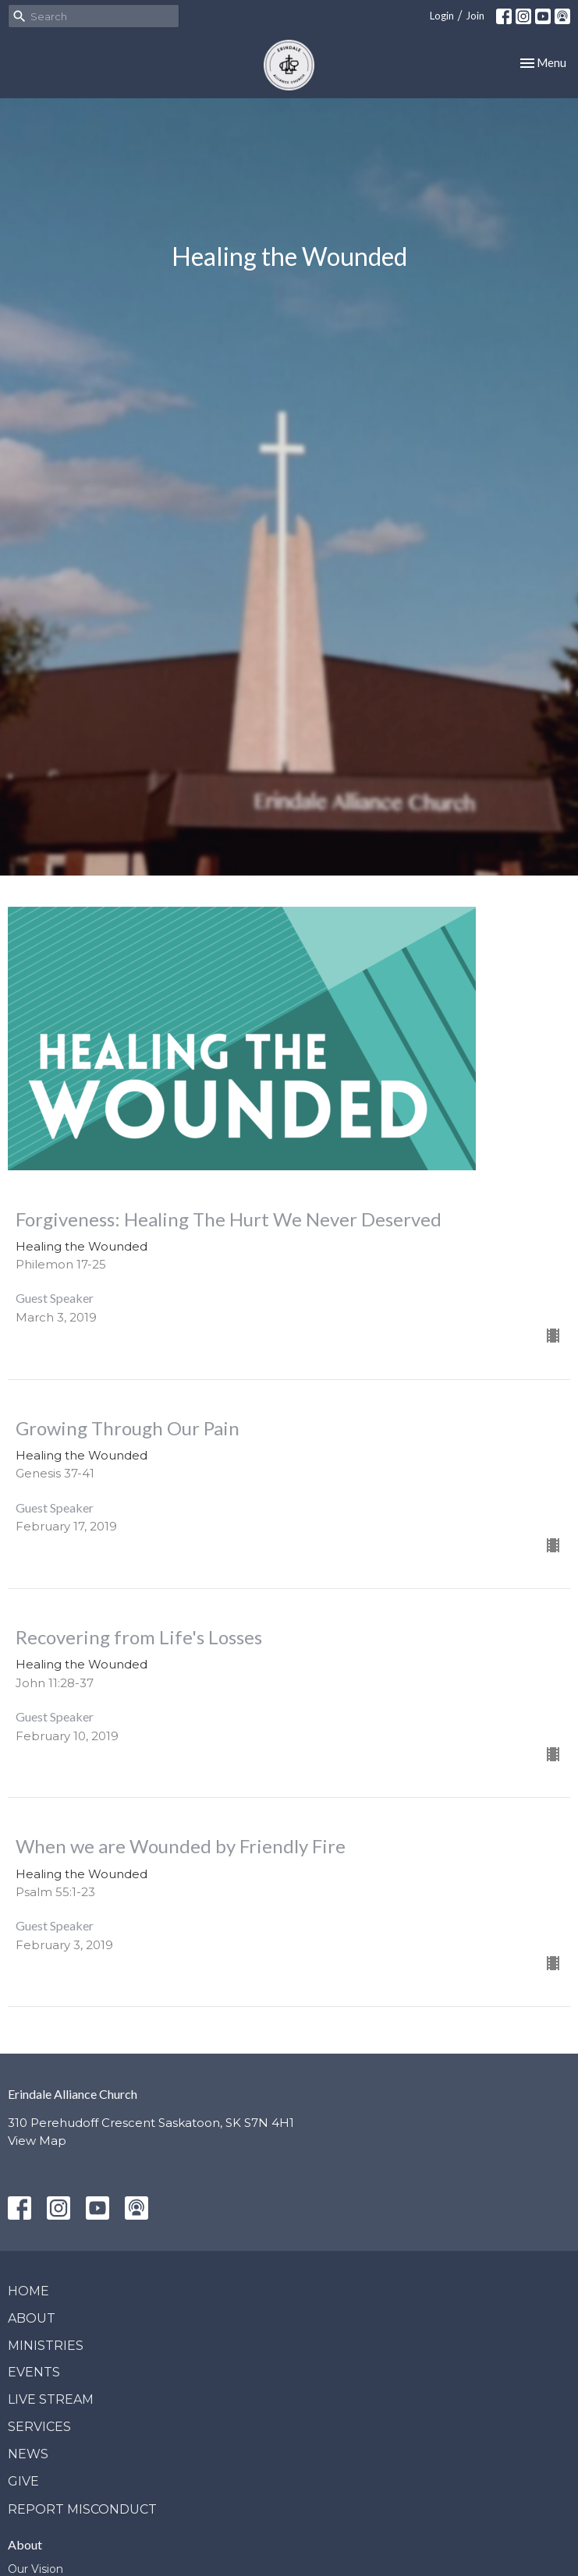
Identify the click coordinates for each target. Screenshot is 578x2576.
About (31, 2318)
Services (39, 2426)
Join (475, 15)
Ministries (45, 2345)
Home (28, 2291)
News (28, 2454)
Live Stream (51, 2399)
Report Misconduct (82, 2509)
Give (23, 2481)
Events (34, 2372)
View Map (37, 2140)
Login (442, 15)
